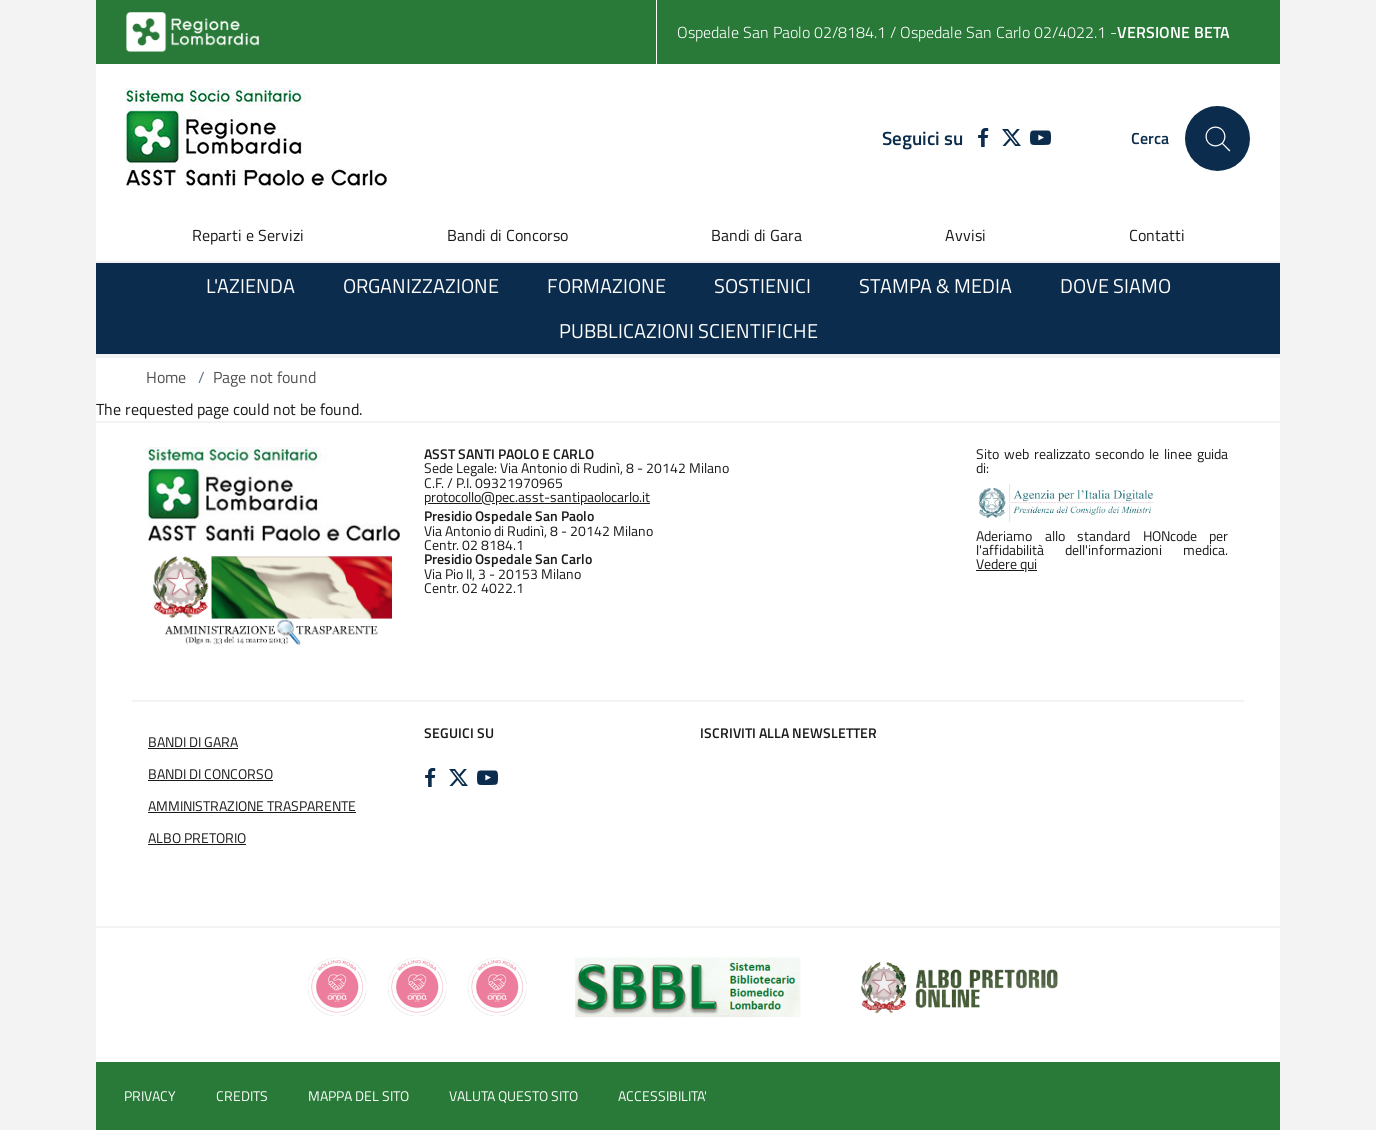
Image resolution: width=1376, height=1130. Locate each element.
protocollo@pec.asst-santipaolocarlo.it (537, 497)
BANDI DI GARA (193, 742)
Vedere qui (1006, 564)
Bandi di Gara (756, 235)
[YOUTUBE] (1040, 139)
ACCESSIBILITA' (662, 1096)
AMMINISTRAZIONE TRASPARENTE (252, 806)
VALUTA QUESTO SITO (513, 1096)
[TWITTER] (1011, 139)
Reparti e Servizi (248, 235)
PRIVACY (150, 1096)
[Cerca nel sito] (1217, 138)
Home (166, 377)
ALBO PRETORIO (197, 838)
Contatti (1157, 235)
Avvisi (965, 235)
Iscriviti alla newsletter (788, 733)
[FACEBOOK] (978, 139)
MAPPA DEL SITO (358, 1096)
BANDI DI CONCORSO (210, 774)
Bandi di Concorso (507, 235)
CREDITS (242, 1096)
